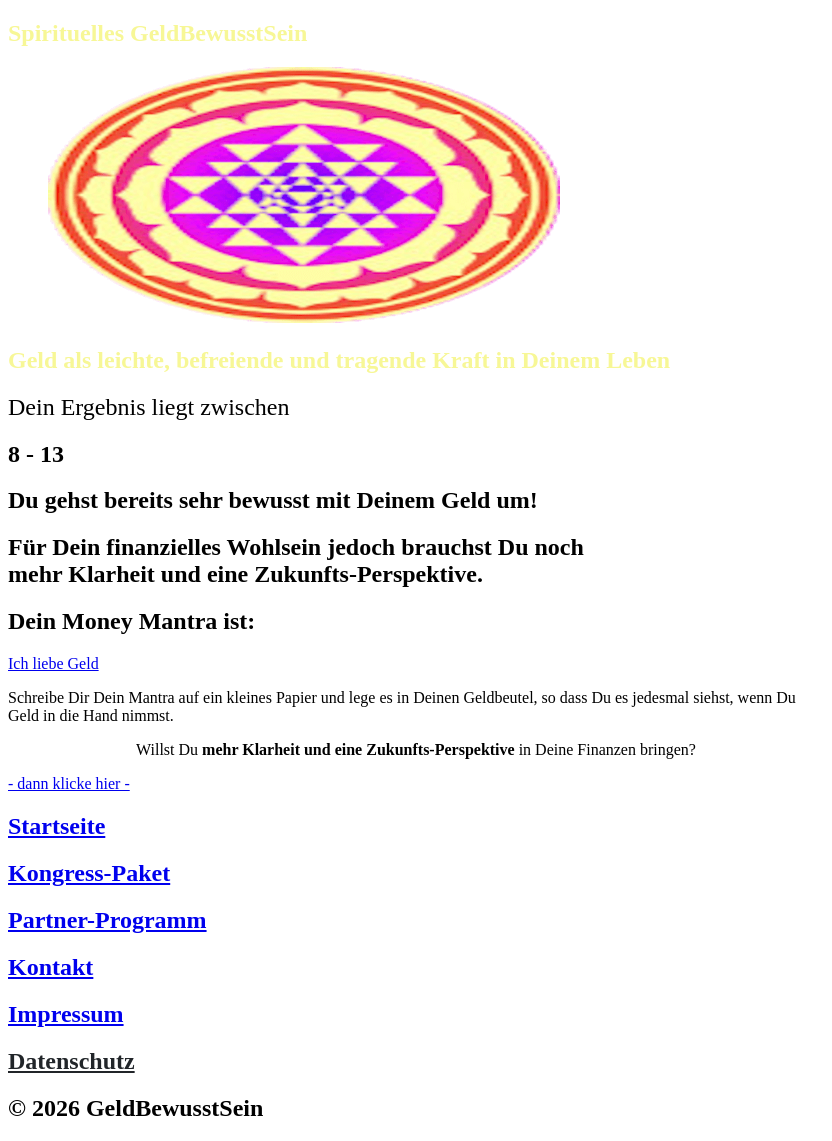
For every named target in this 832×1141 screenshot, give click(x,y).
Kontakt (50, 967)
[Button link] (416, 664)
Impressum (66, 1014)
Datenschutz (71, 1061)
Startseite (56, 826)
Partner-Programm (107, 920)
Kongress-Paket (89, 873)
